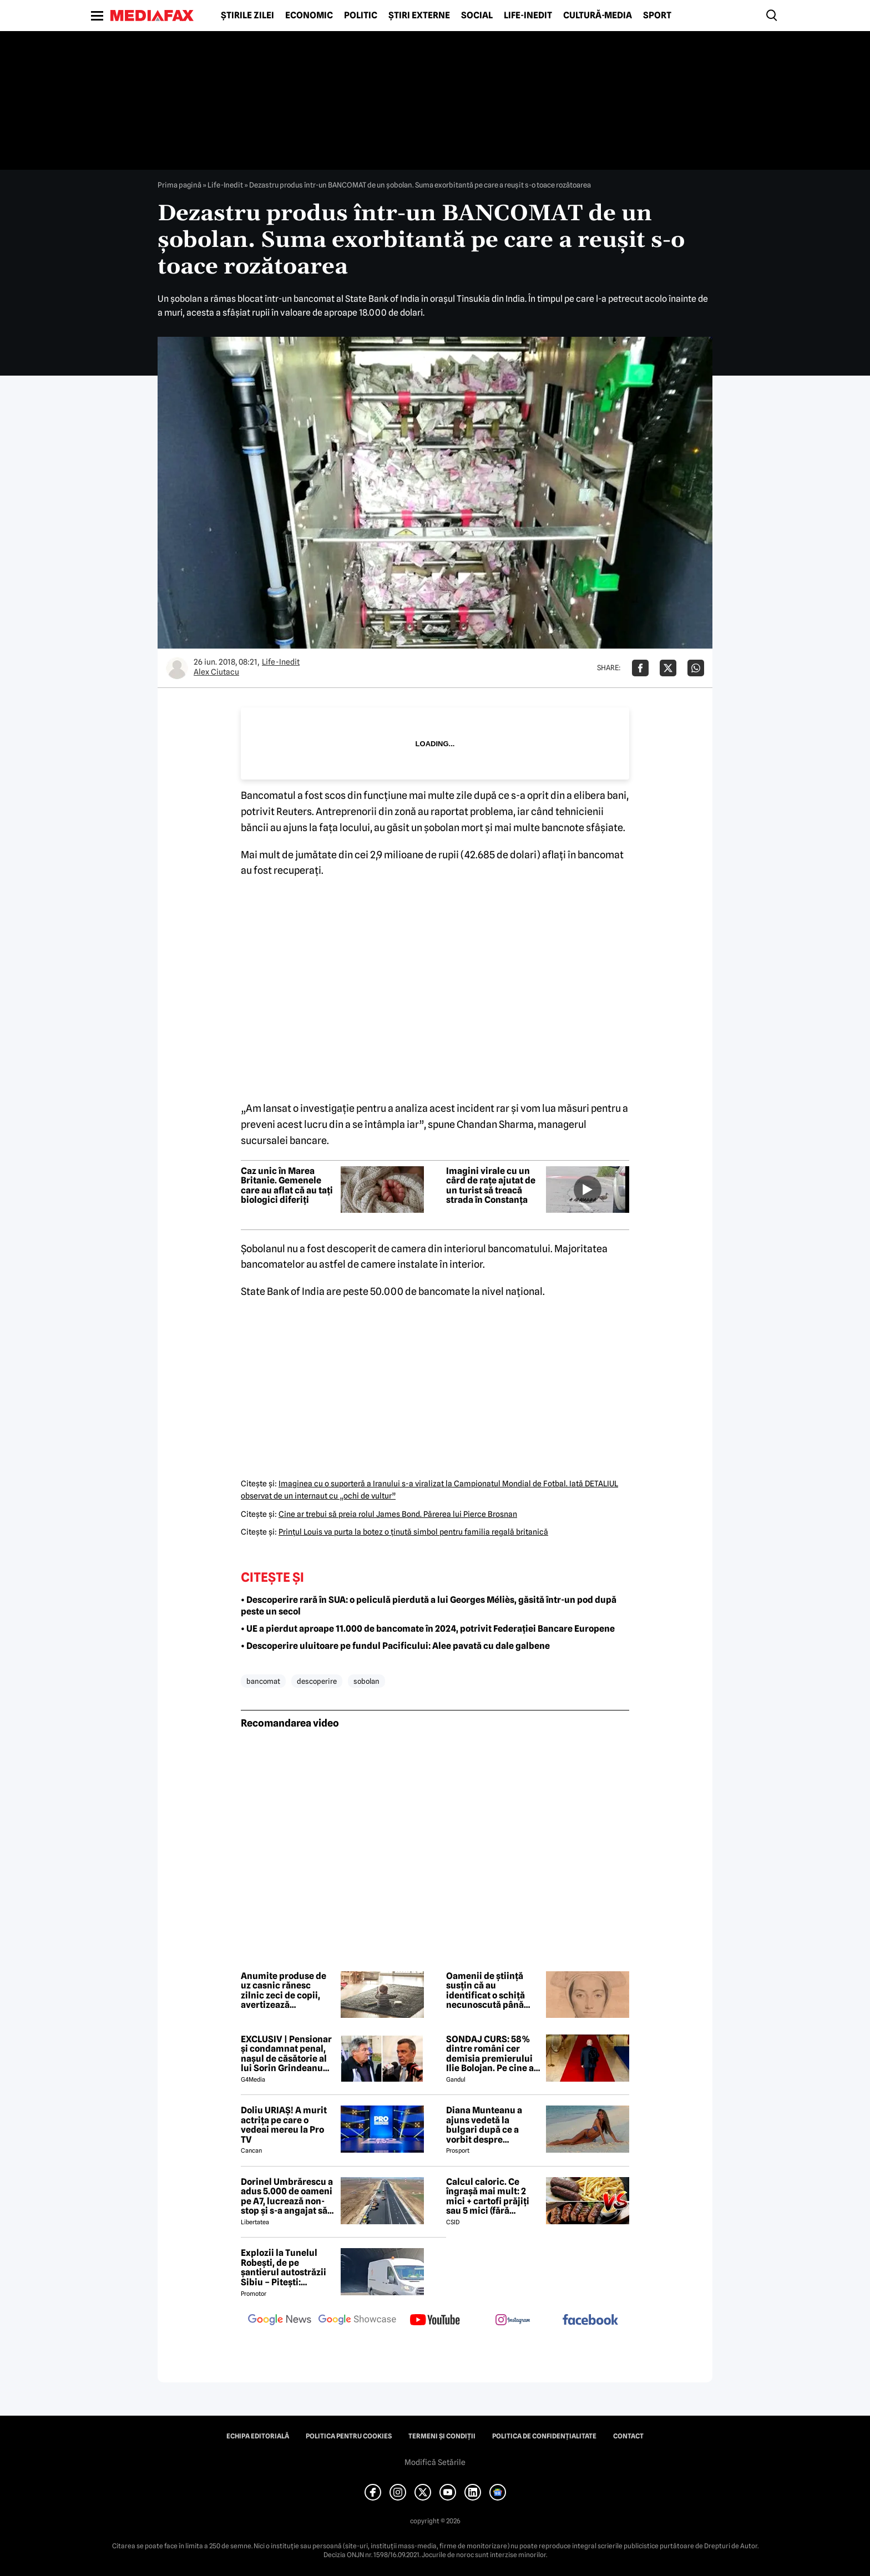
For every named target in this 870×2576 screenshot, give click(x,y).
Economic (309, 15)
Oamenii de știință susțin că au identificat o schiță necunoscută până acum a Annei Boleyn (490, 1990)
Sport (657, 15)
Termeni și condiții (442, 2436)
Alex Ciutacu (216, 671)
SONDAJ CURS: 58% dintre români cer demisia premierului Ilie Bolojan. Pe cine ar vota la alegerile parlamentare (492, 2054)
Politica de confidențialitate (544, 2436)
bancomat (263, 1681)
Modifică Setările (435, 2462)
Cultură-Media (597, 15)
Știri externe (419, 15)
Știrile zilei (247, 15)
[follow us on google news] (279, 2320)
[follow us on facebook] (590, 2320)
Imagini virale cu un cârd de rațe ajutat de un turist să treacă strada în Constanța (490, 1185)
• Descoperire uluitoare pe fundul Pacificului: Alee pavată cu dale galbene (395, 1646)
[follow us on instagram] (513, 2320)
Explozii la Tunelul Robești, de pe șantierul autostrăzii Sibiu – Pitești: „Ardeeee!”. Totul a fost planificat (283, 2267)
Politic (360, 15)
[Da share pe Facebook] (640, 668)
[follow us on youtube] (435, 2320)
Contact (628, 2436)
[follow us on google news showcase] (357, 2320)
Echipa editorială (257, 2436)
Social (477, 15)
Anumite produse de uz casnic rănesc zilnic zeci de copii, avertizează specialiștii (283, 1990)
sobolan (366, 1681)
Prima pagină (179, 184)
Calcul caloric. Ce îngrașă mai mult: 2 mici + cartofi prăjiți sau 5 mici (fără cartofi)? (487, 2196)
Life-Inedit (528, 15)
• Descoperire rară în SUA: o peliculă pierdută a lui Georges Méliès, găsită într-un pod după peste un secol (428, 1606)
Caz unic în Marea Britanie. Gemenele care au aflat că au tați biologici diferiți (287, 1185)
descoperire (317, 1681)
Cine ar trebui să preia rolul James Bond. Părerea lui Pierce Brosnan (398, 1514)
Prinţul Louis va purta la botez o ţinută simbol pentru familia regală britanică (413, 1531)
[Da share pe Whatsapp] (695, 668)
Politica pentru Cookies (349, 2436)
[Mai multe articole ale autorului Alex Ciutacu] (177, 668)
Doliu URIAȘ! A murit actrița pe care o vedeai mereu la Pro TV (284, 2125)
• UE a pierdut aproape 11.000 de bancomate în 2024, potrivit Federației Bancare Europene (428, 1628)
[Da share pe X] (668, 668)
